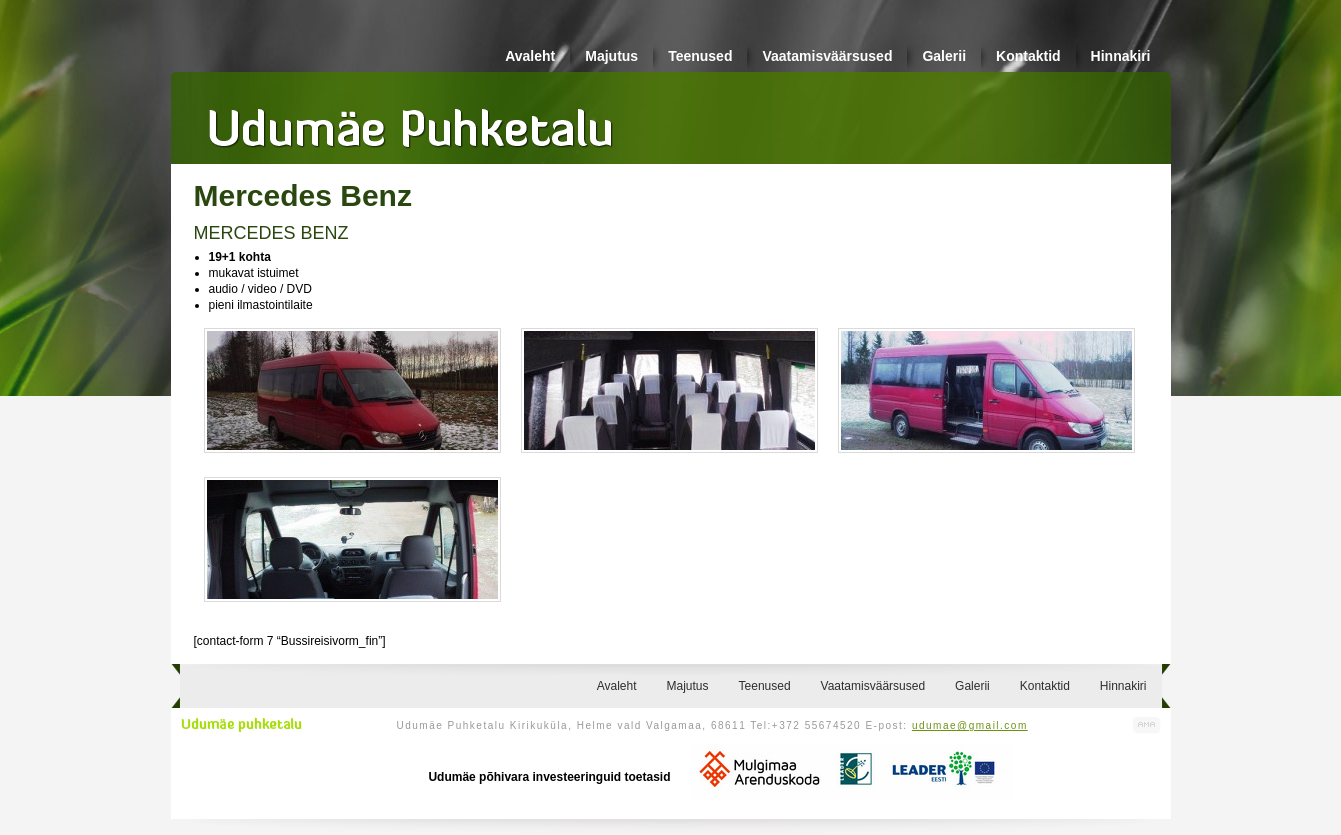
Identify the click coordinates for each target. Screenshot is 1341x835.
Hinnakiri (1121, 56)
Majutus (611, 56)
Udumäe (411, 121)
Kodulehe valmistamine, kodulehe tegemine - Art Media (1147, 725)
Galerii (944, 56)
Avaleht (530, 56)
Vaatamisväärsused (827, 56)
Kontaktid (1028, 56)
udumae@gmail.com (970, 725)
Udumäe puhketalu (241, 725)
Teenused (700, 56)
